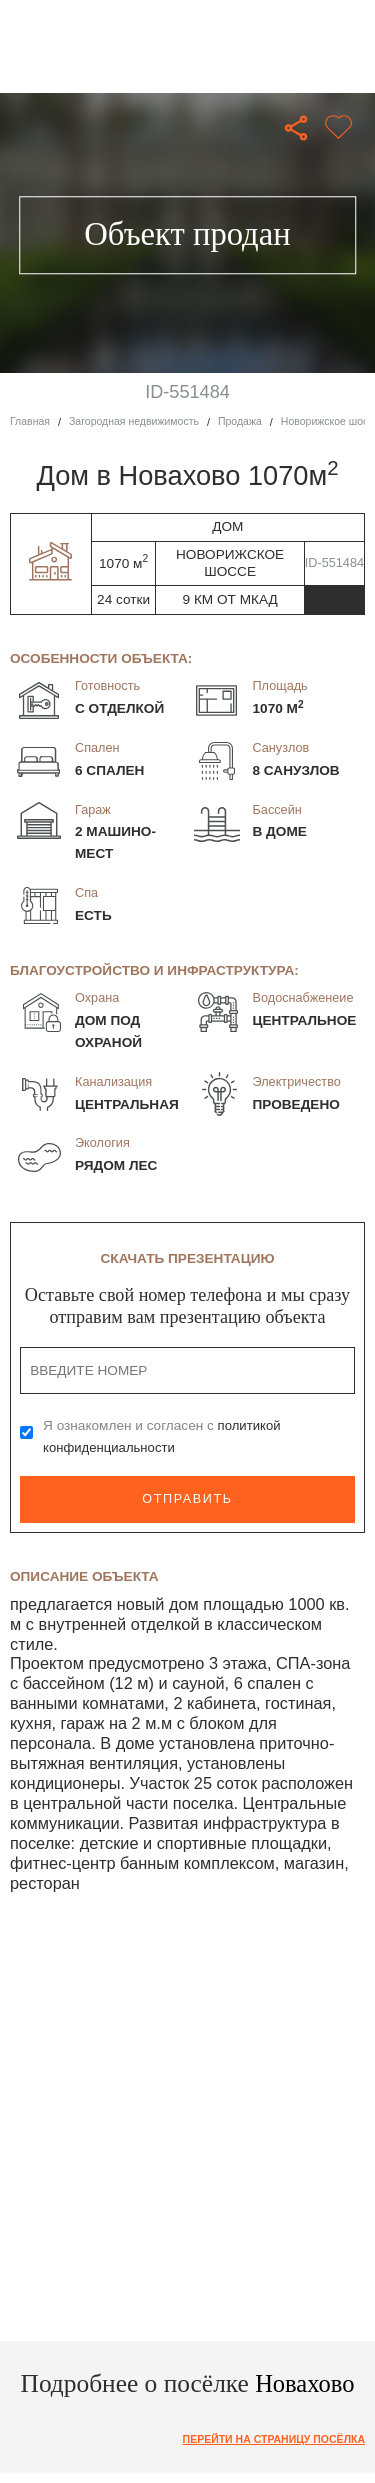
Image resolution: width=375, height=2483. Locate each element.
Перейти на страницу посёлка (270, 2439)
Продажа (246, 422)
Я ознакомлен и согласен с (163, 1436)
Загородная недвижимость (137, 422)
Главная (30, 422)
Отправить (187, 1498)
